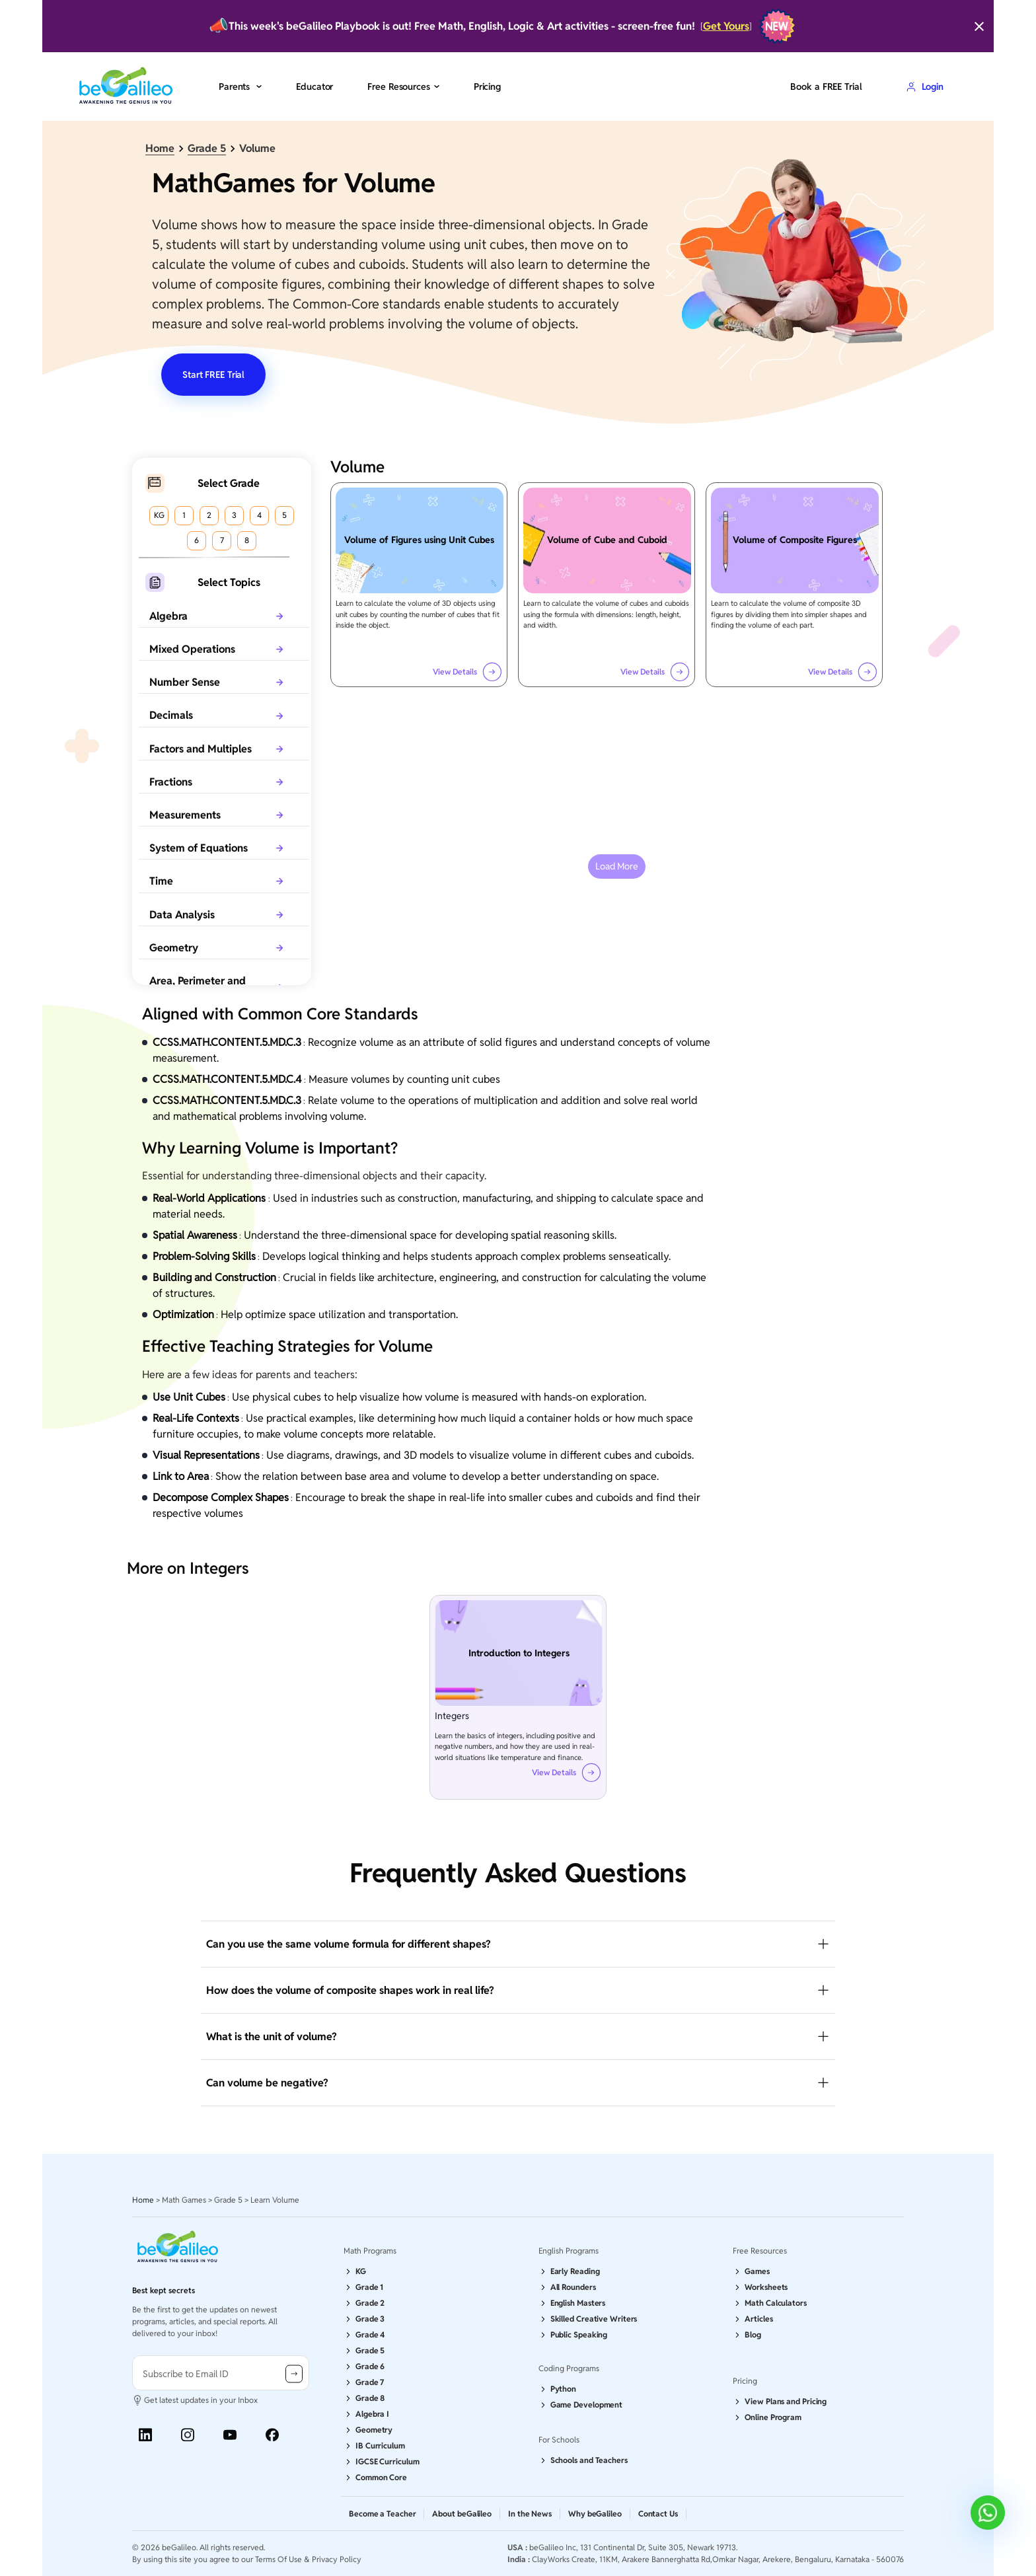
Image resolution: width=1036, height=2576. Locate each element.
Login (925, 86)
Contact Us (658, 2514)
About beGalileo (462, 2514)
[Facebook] (272, 2434)
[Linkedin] (145, 2434)
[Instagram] (187, 2434)
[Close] (979, 26)
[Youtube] (230, 2434)
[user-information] (220, 2372)
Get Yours (726, 26)
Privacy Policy (336, 2559)
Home (159, 148)
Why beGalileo (595, 2514)
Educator (314, 86)
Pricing (487, 86)
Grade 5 (207, 148)
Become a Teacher (382, 2514)
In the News (530, 2514)
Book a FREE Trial (826, 86)
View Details (467, 672)
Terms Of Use (278, 2559)
